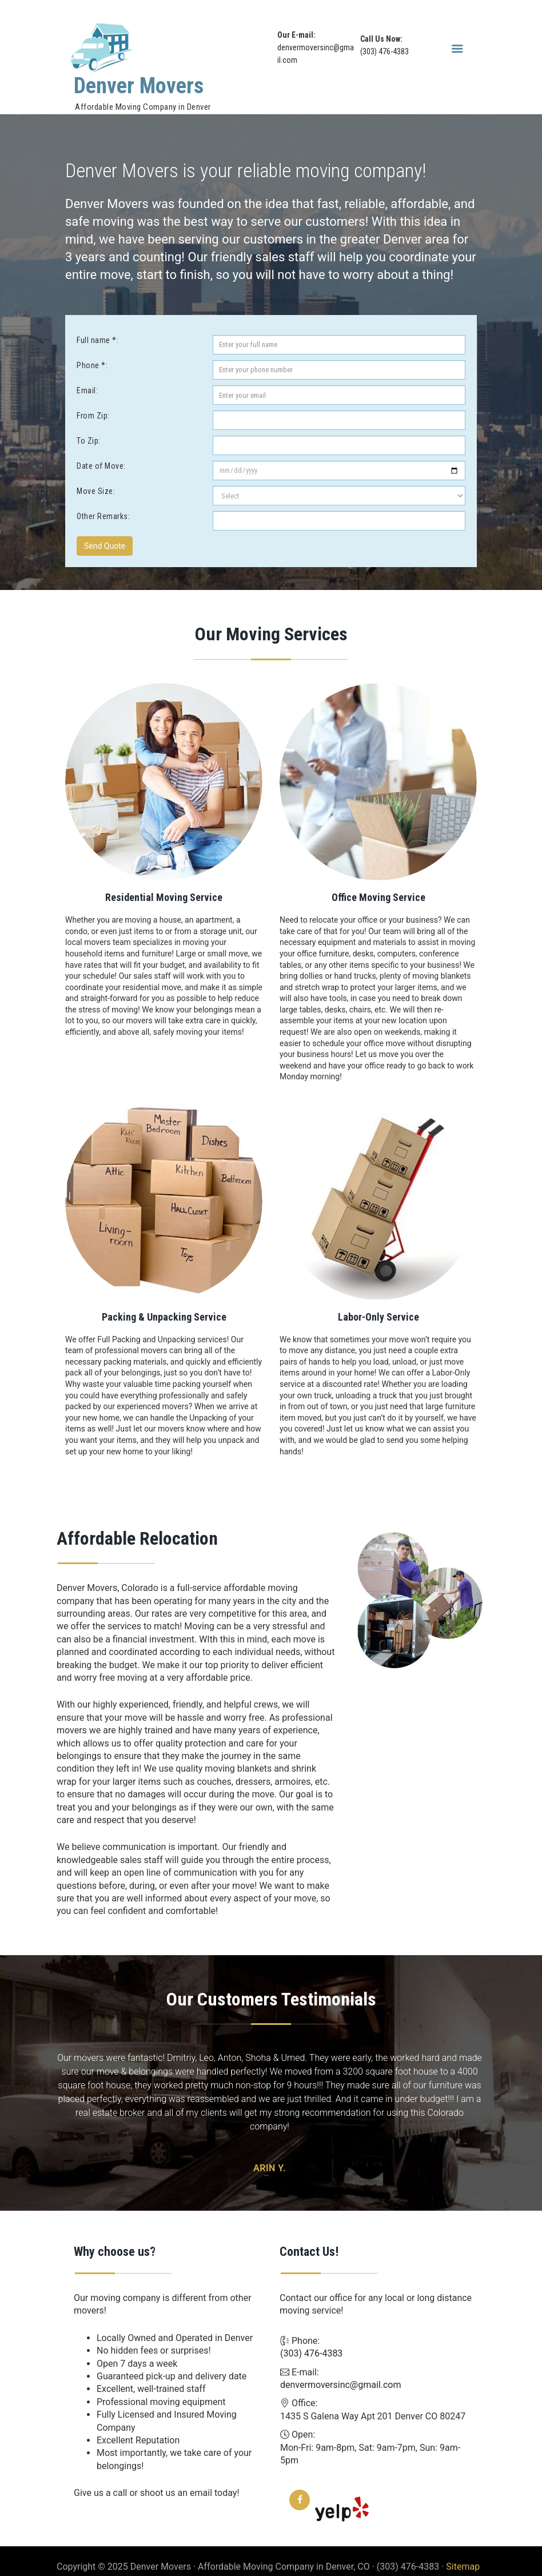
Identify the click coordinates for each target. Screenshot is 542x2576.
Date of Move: (101, 465)
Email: (87, 390)
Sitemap (463, 2555)
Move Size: (96, 491)
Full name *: (97, 340)
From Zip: (93, 415)
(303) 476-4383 (384, 51)
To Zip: (89, 440)
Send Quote (104, 546)
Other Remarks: (103, 516)
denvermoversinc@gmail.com (340, 2373)
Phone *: (92, 365)
